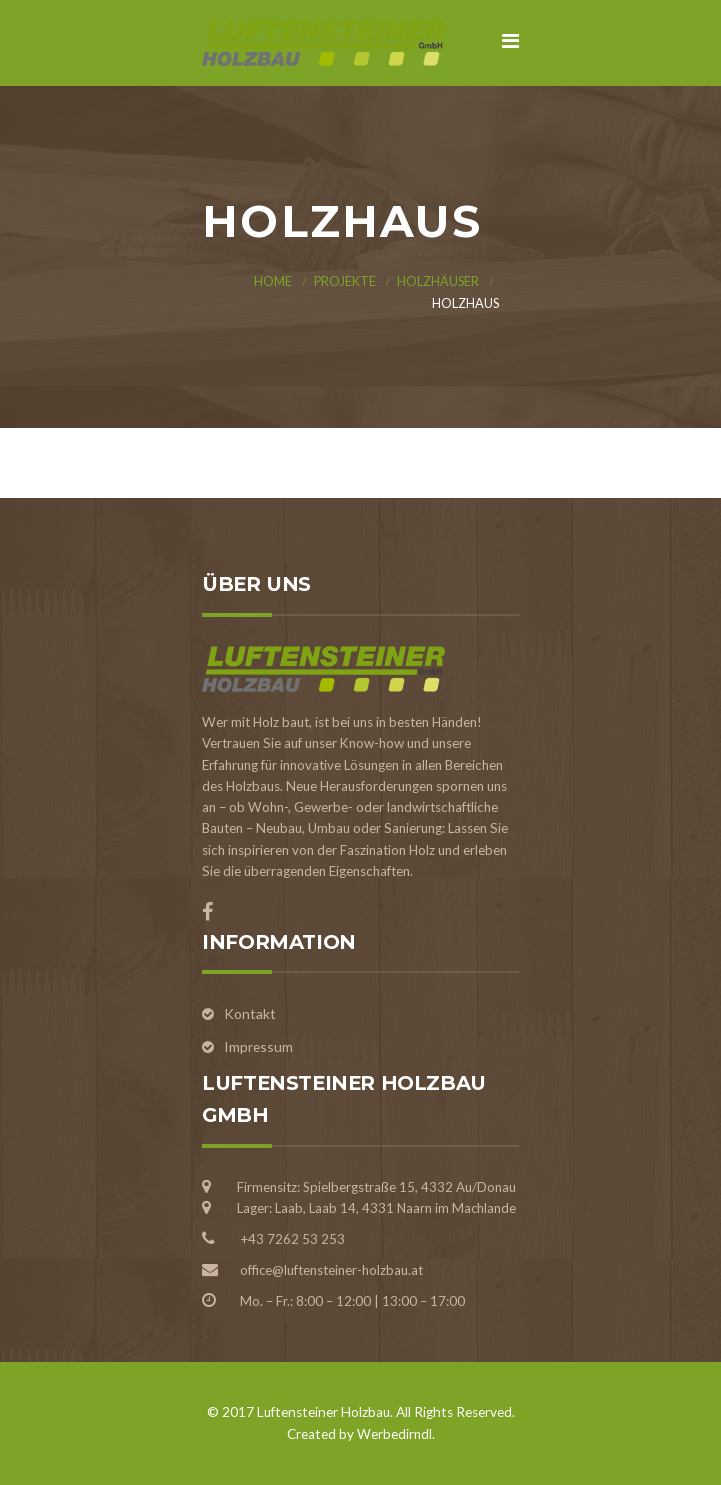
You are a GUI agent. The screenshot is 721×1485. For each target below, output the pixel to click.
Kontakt (250, 1013)
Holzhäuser (438, 281)
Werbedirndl (394, 1434)
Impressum (258, 1046)
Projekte (345, 281)
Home (273, 281)
